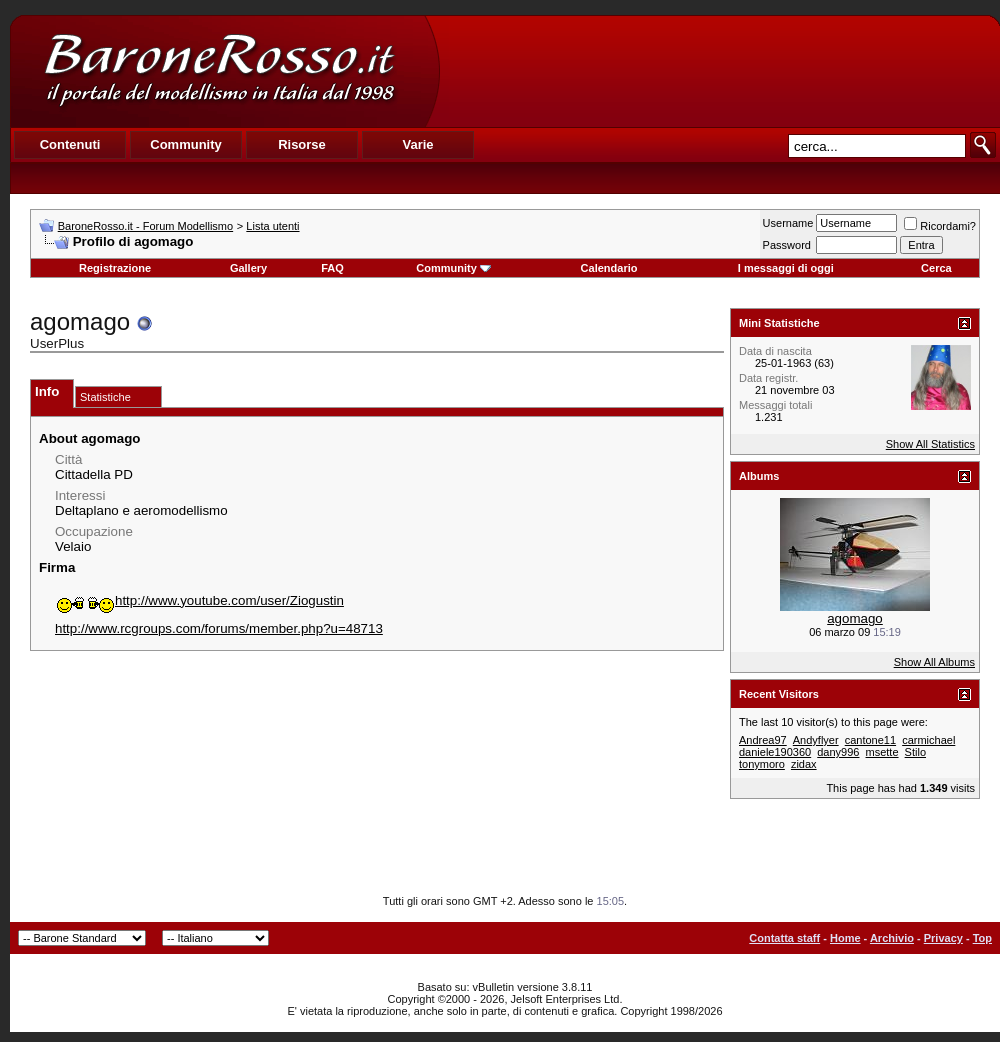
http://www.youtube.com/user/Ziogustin (199, 600)
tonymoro (762, 764)
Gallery (248, 268)
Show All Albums (934, 662)
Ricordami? (940, 226)
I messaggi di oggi (786, 268)
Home (845, 938)
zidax (804, 764)
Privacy (943, 938)
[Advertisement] (719, 71)
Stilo (915, 752)
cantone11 (870, 740)
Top (982, 938)
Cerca (936, 268)
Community (453, 268)
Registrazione (115, 268)
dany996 (838, 752)
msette (882, 752)
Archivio (892, 938)
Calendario (609, 268)
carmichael (928, 740)
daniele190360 (775, 752)
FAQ (332, 268)
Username (788, 223)
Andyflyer (816, 740)
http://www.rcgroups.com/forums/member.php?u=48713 (219, 628)
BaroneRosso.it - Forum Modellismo (145, 226)
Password (787, 245)
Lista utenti (272, 226)
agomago (855, 618)
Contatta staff (784, 938)
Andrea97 (763, 740)
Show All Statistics (930, 444)
